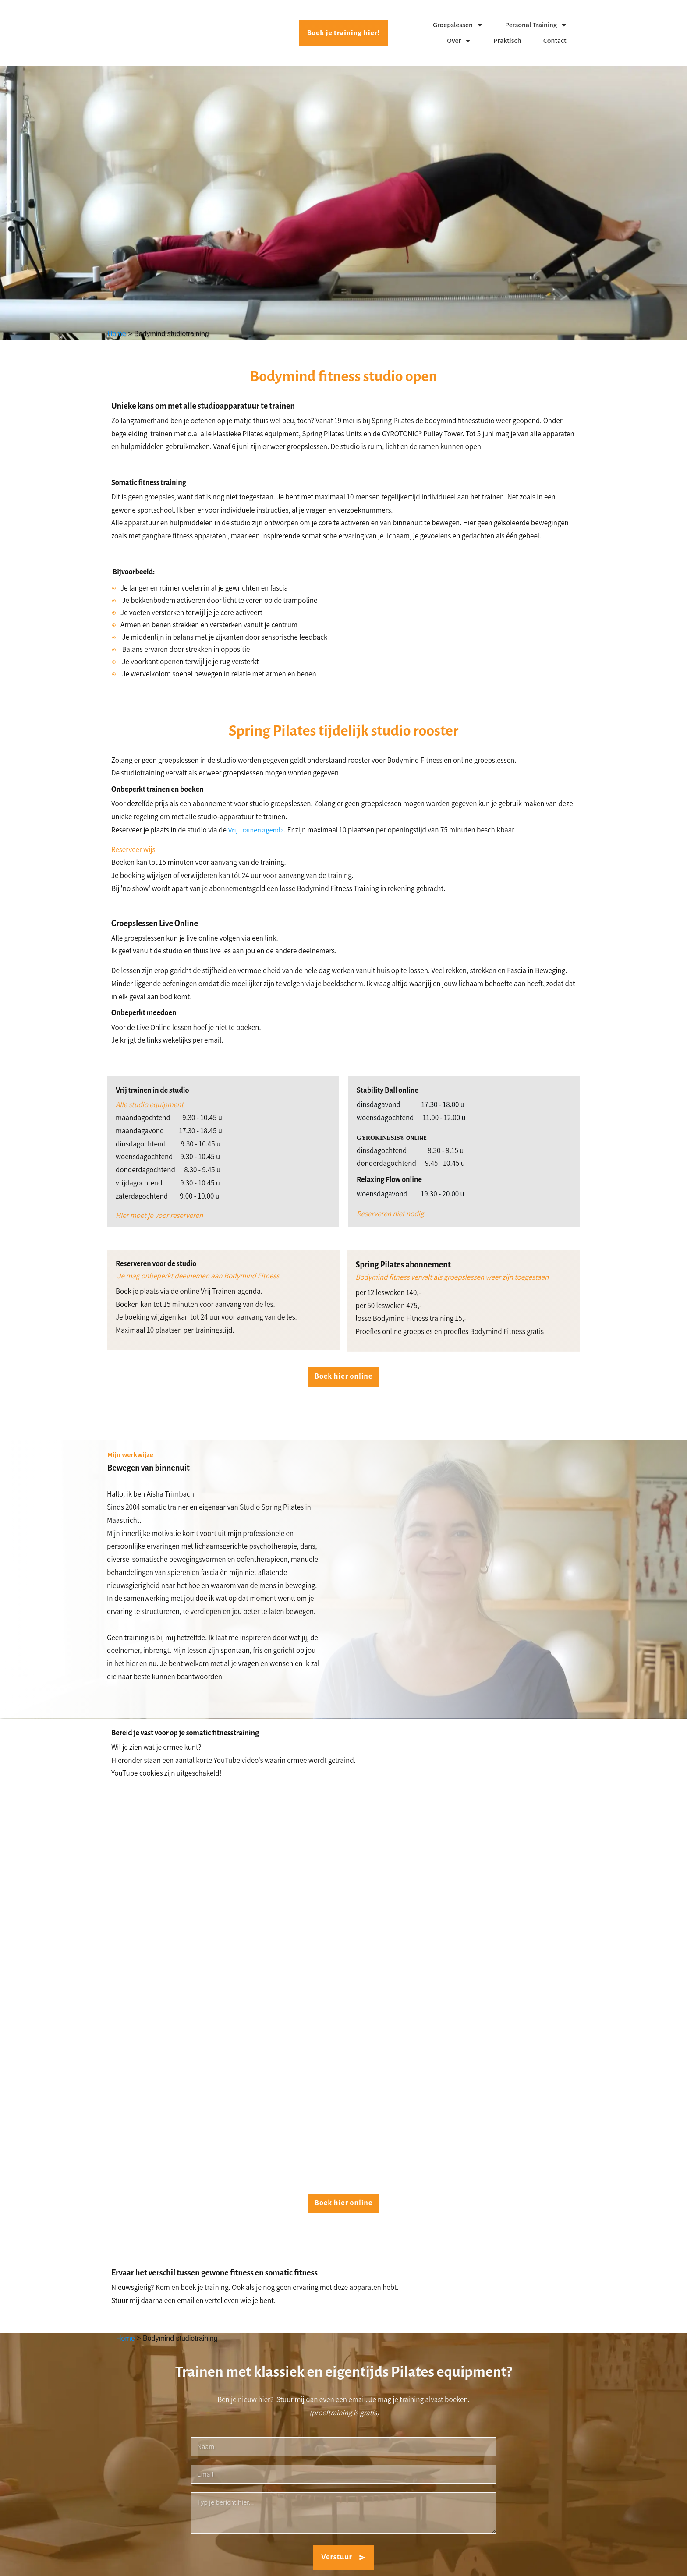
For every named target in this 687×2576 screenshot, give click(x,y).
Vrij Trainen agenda (256, 830)
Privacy (480, 2562)
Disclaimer (505, 2562)
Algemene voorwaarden (546, 2562)
